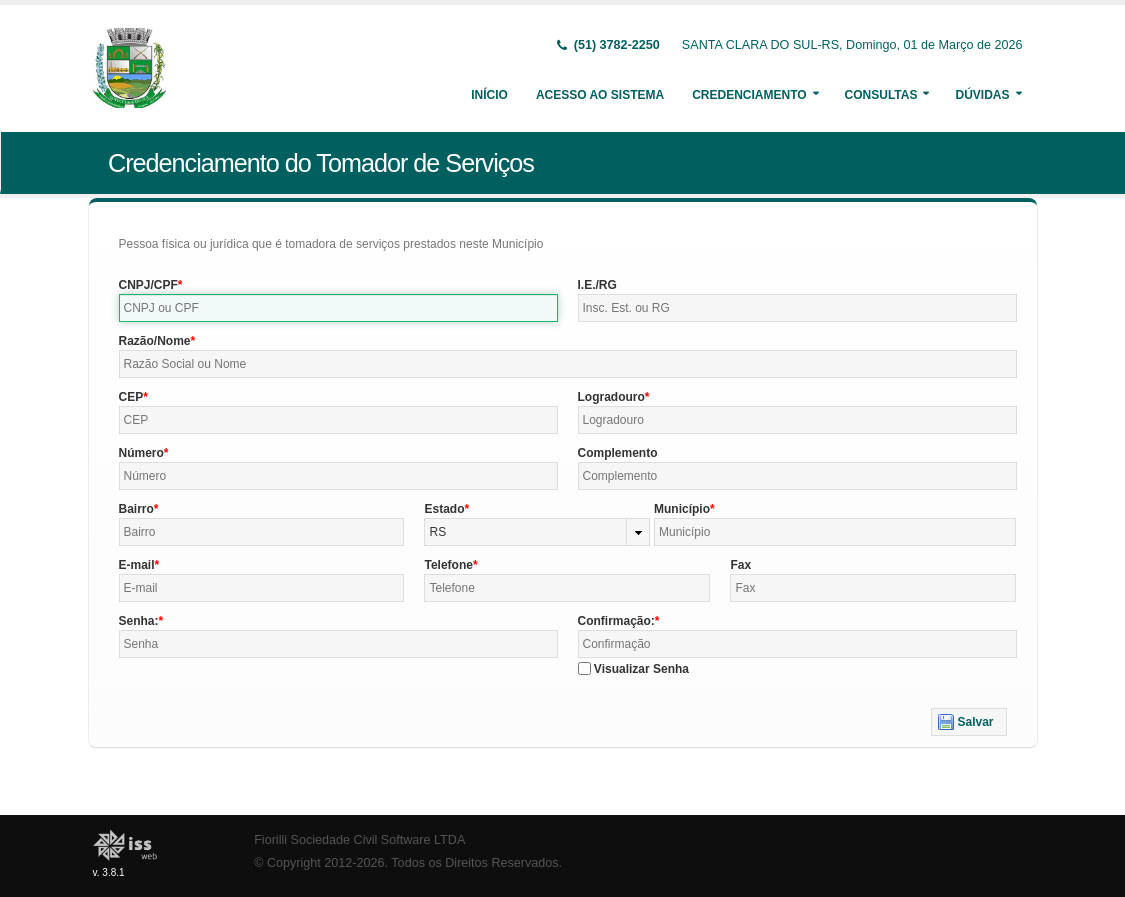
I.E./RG (597, 285)
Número (141, 453)
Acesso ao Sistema (600, 95)
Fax (740, 565)
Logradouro (611, 397)
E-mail (137, 565)
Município (682, 509)
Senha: (139, 621)
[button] (968, 722)
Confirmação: (616, 621)
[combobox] (537, 532)
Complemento (618, 453)
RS (437, 532)
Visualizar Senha (641, 669)
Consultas (881, 95)
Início (489, 95)
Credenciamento (749, 95)
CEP (131, 397)
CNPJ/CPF (148, 285)
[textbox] (338, 308)
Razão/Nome (155, 341)
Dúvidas (982, 95)
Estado (444, 509)
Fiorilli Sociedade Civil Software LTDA (359, 840)
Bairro (136, 509)
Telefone (448, 565)
